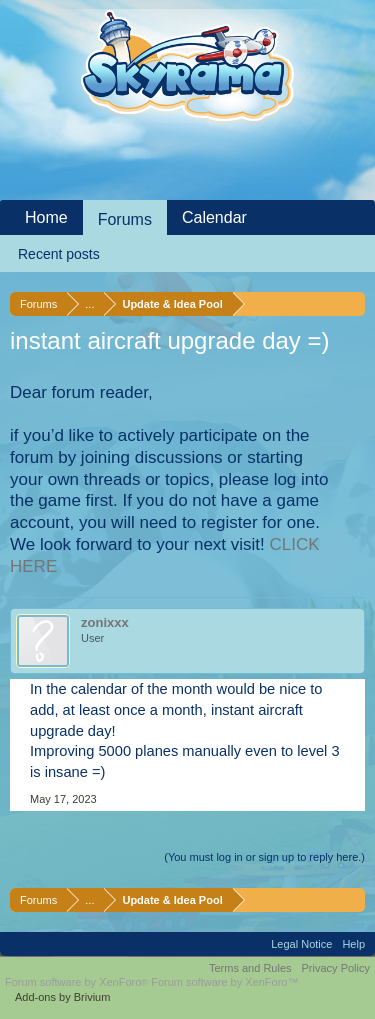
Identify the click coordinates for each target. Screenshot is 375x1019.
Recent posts (59, 254)
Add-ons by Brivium (62, 997)
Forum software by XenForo (78, 982)
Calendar (214, 217)
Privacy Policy (336, 968)
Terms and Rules (250, 968)
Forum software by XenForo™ (224, 982)
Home (46, 217)
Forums (125, 219)
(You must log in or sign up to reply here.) (264, 857)
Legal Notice (301, 944)
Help (353, 944)
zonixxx (105, 622)
